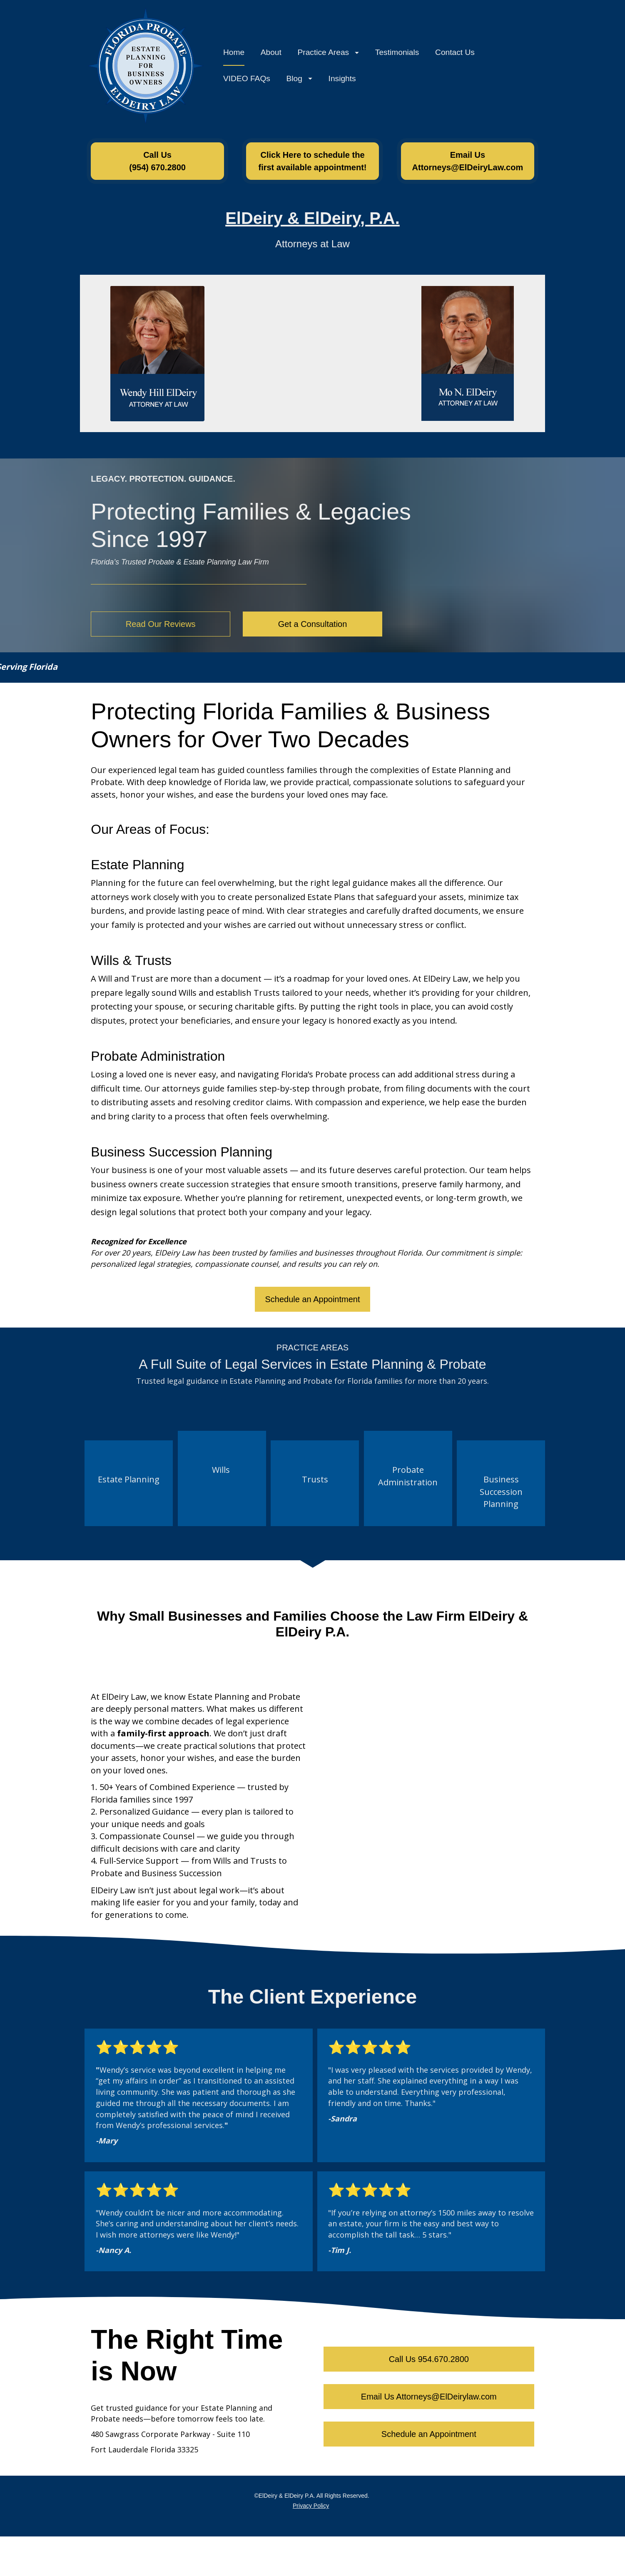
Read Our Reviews (161, 628)
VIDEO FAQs (246, 80)
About (271, 54)
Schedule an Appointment (312, 1303)
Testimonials (397, 54)
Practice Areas (328, 54)
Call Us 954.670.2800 (429, 2363)
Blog (299, 80)
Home (233, 54)
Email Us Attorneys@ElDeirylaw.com (429, 2400)
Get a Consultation (312, 628)
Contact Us (455, 54)
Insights (342, 80)
